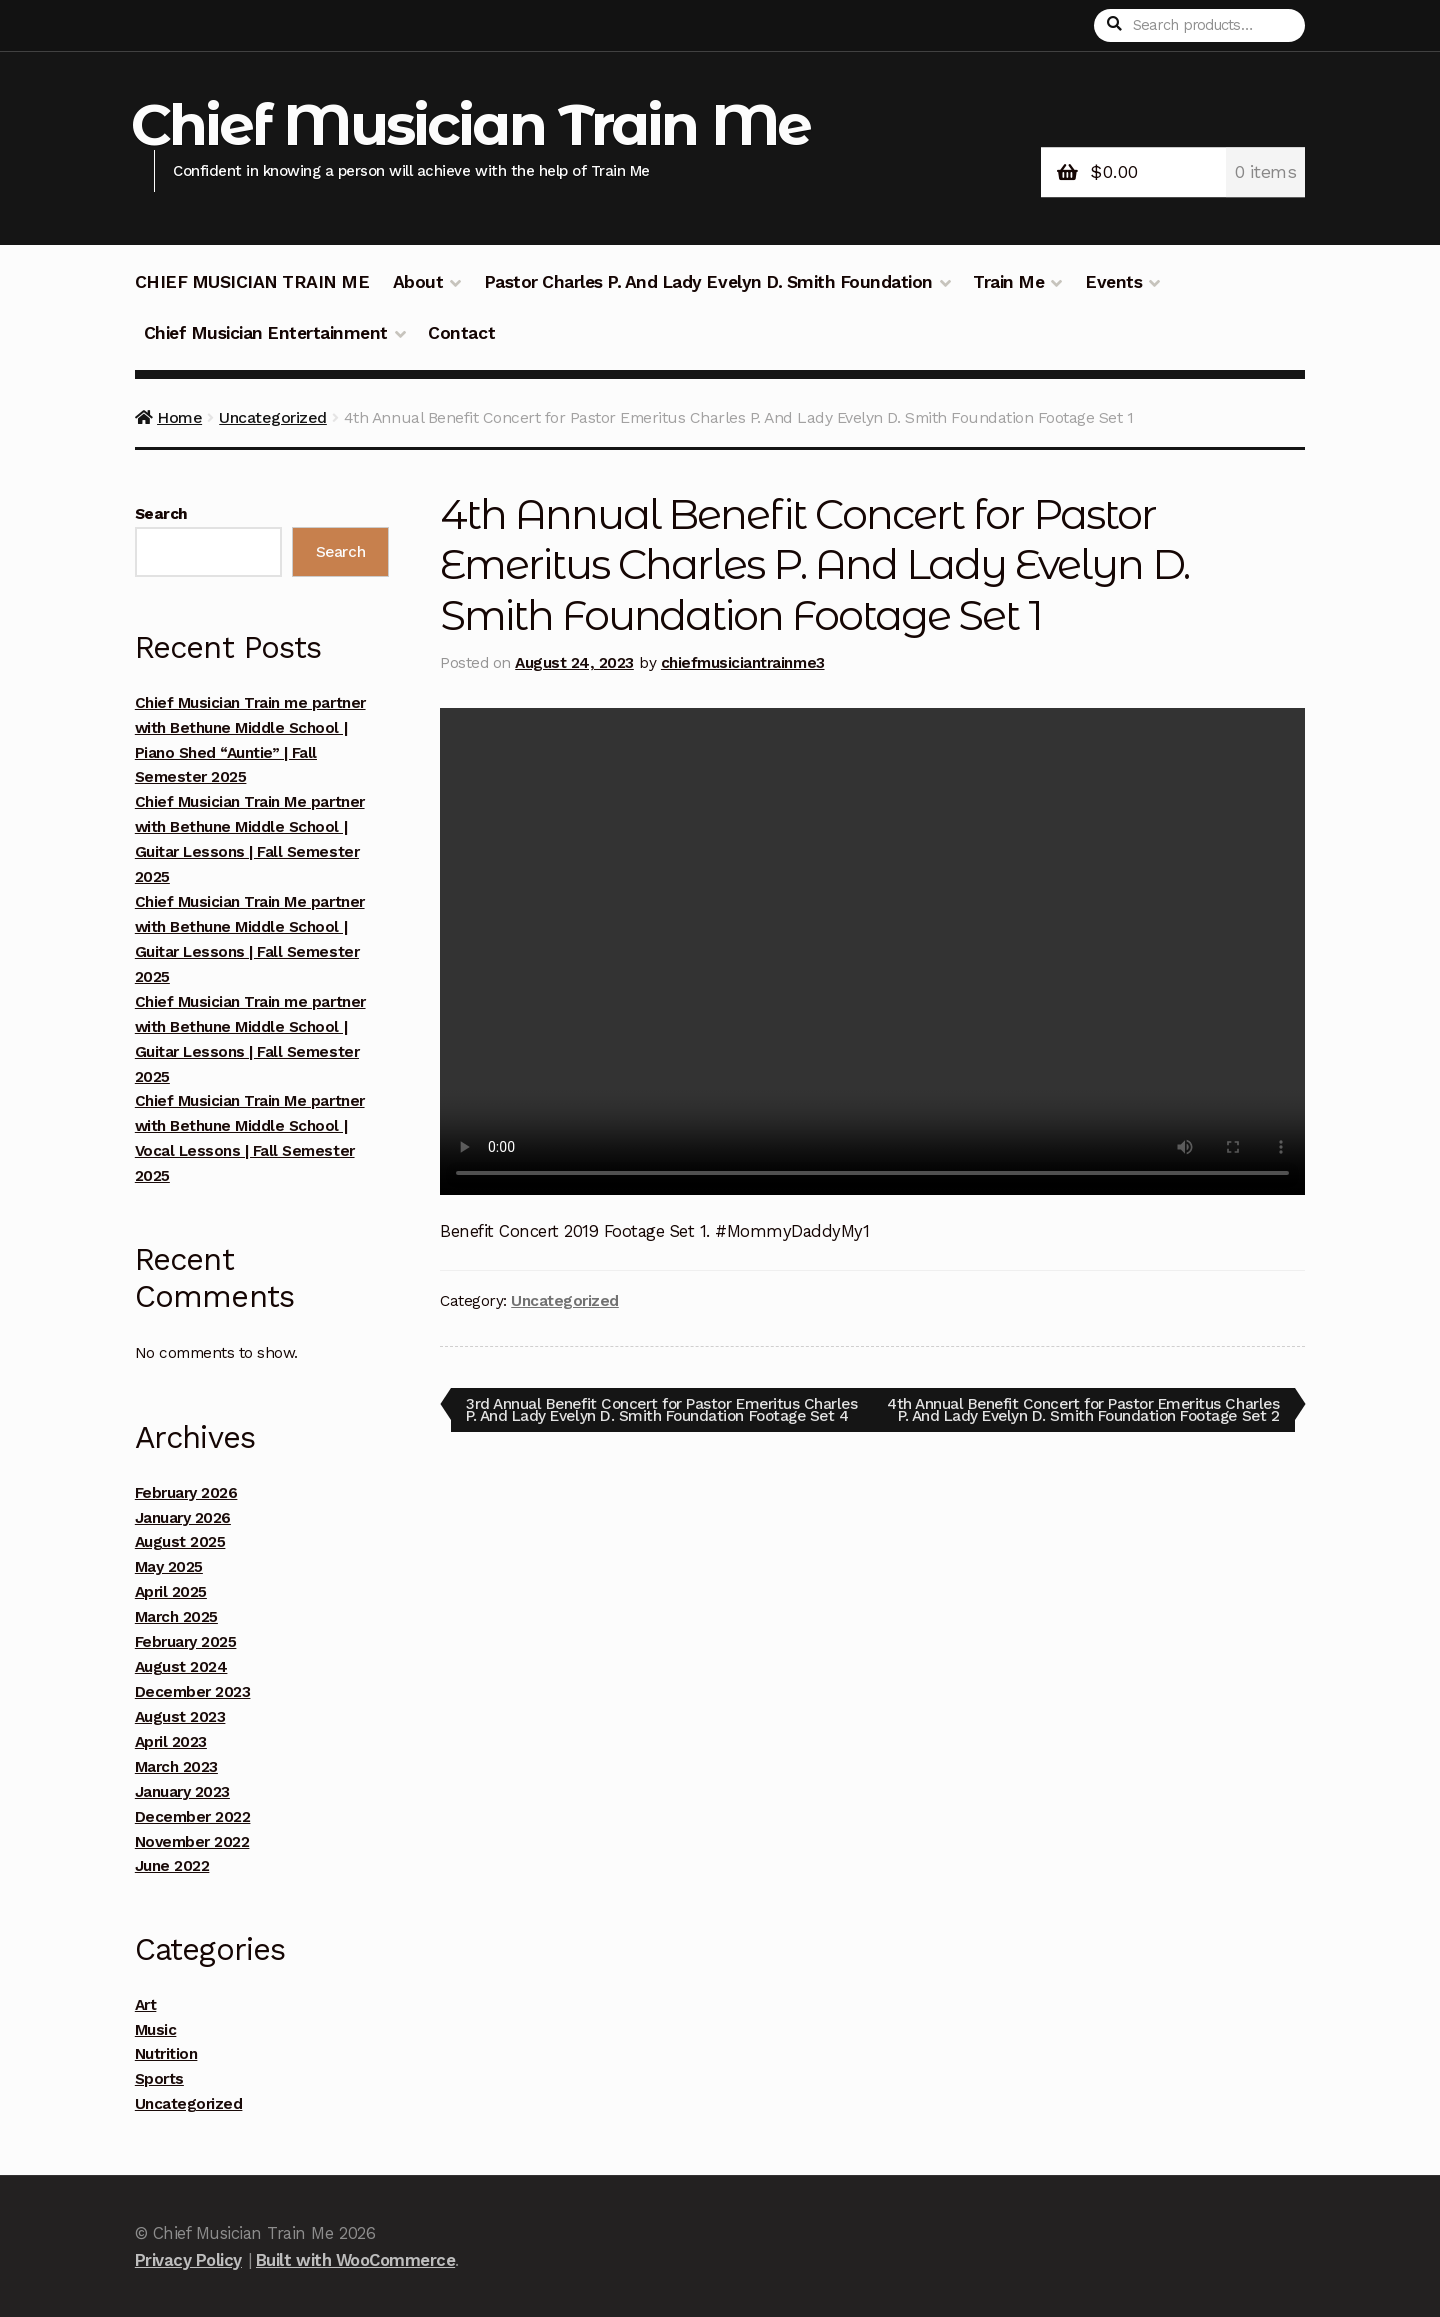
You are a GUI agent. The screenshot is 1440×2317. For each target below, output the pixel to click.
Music (156, 2030)
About (418, 282)
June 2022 (172, 1866)
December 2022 (193, 1817)
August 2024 (181, 1667)
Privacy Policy (188, 2260)
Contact (461, 333)
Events (1113, 282)
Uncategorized (273, 417)
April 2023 (171, 1742)
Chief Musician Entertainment (266, 333)
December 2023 (193, 1692)
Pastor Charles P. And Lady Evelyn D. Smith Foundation (708, 282)
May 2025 (169, 1567)
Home (179, 417)
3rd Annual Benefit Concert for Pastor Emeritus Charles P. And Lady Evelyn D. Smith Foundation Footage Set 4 (639, 1415)
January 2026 (183, 1518)
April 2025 (171, 1592)
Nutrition (166, 2054)
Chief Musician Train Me (471, 124)
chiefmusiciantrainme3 (743, 663)
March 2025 (176, 1617)
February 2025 (186, 1642)
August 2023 (180, 1717)
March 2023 (176, 1767)
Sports (159, 2079)
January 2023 (182, 1792)
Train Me (1008, 282)
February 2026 (186, 1493)
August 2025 (180, 1542)
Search (161, 514)
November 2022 (192, 1842)
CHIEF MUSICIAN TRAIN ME (252, 282)
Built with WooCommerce (355, 2260)
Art (146, 2005)
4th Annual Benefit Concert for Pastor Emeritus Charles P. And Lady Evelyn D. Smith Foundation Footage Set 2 (1105, 1415)
